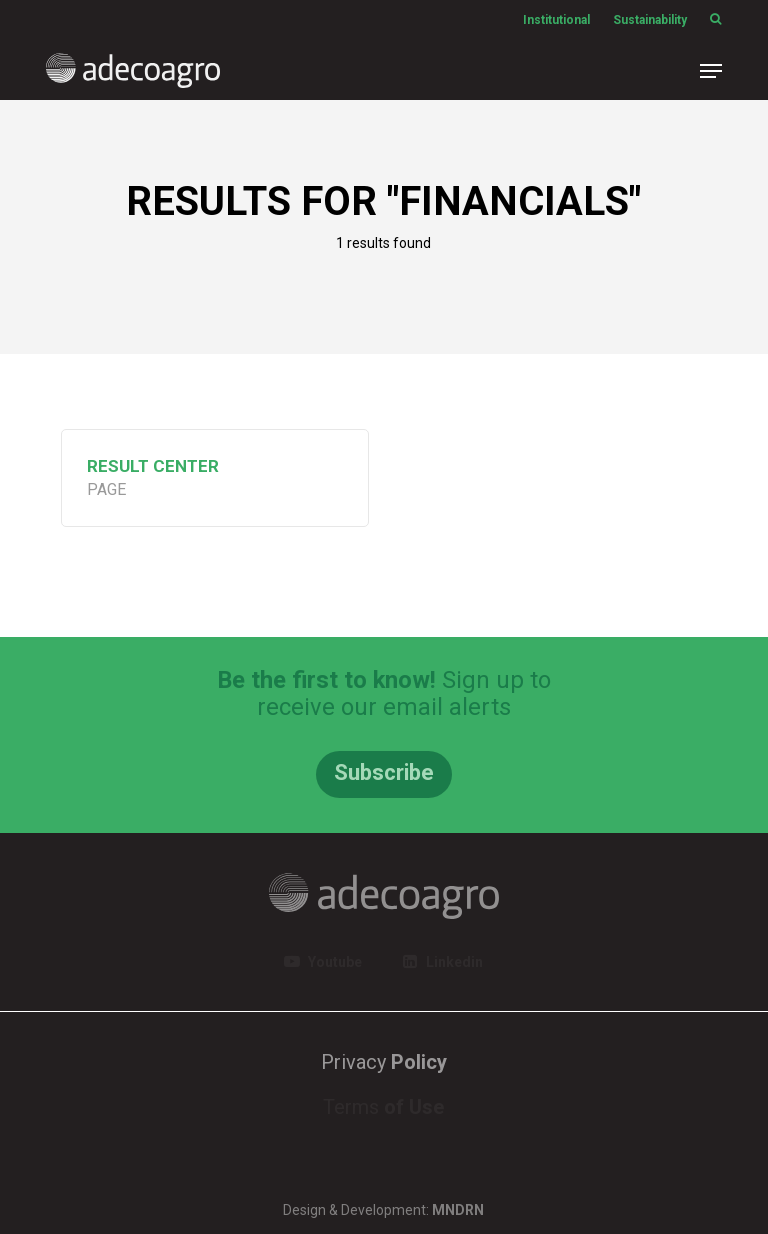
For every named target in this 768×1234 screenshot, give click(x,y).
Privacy (384, 1062)
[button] (711, 71)
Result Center (153, 466)
